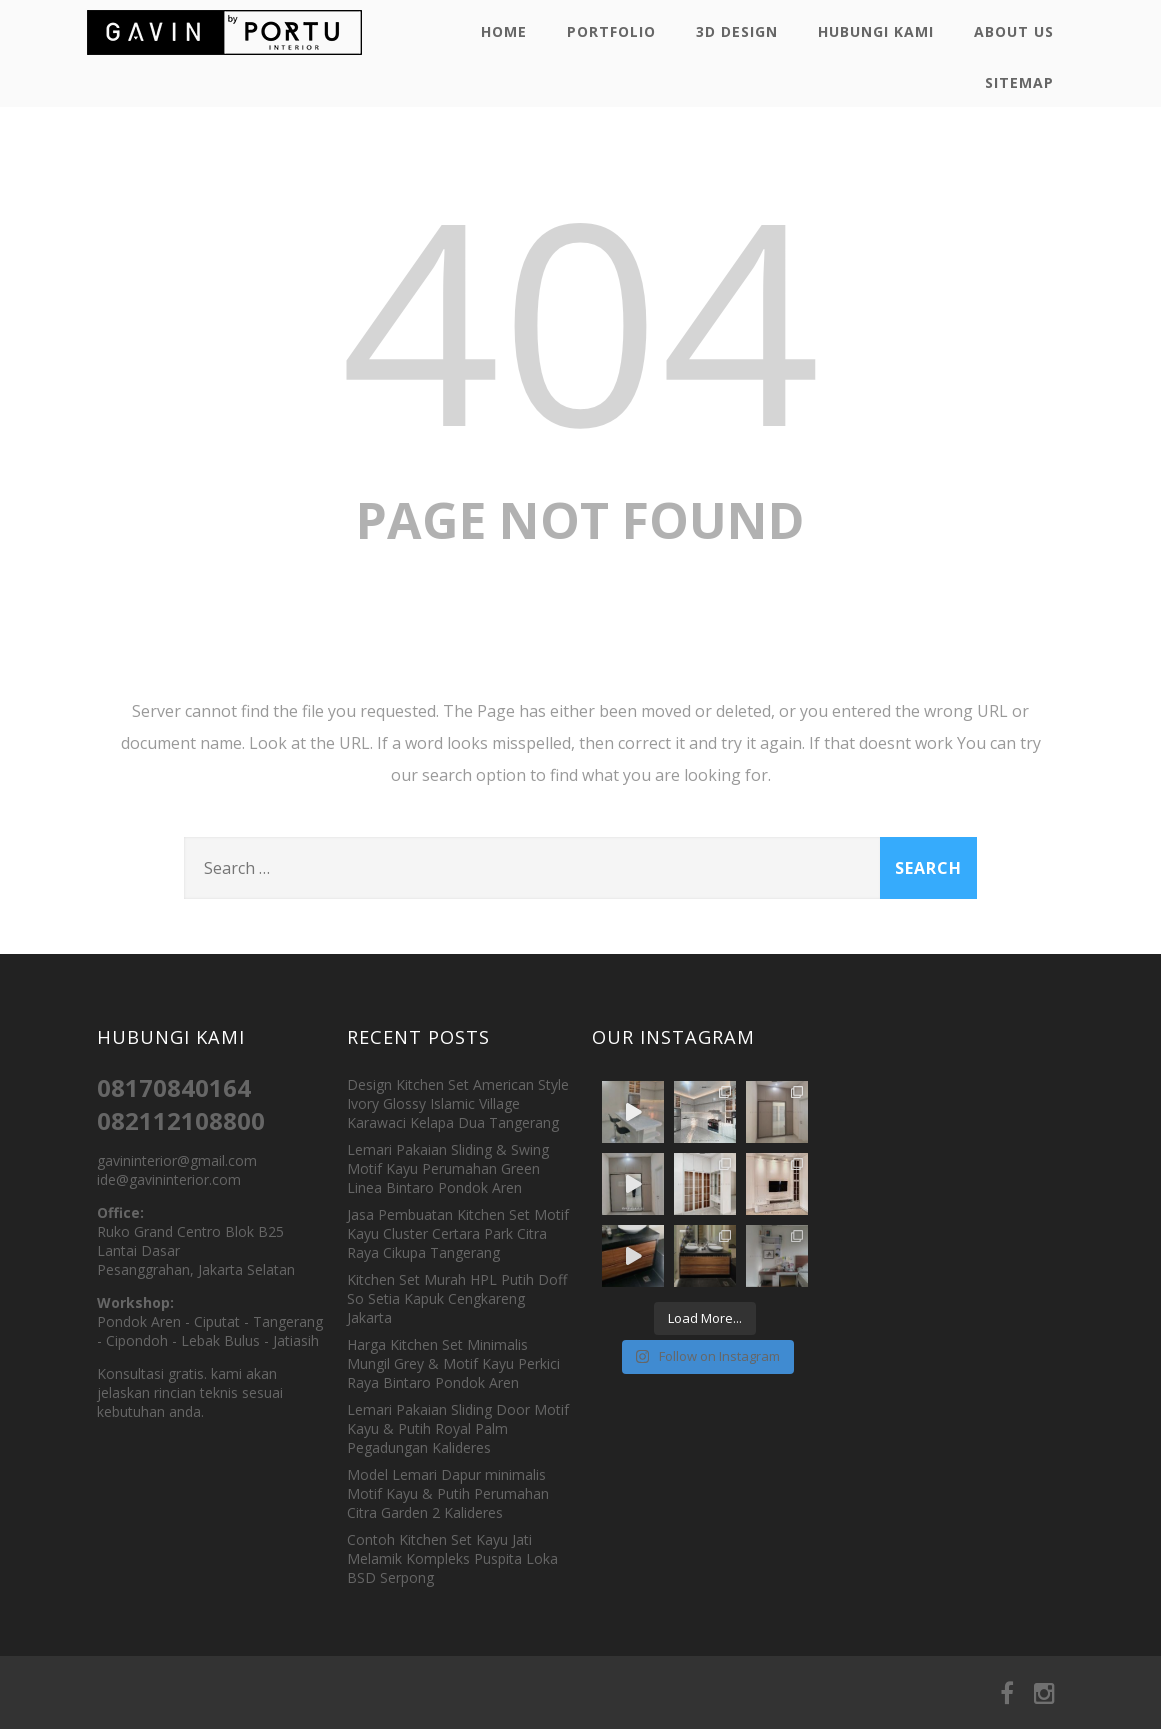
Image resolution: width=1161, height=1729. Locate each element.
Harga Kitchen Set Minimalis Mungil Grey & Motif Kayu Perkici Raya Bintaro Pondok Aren (453, 1363)
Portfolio (611, 31)
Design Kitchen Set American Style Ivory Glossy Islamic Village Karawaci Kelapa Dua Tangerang (458, 1103)
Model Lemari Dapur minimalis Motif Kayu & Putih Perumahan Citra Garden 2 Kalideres (448, 1493)
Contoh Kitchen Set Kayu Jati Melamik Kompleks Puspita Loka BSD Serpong (452, 1558)
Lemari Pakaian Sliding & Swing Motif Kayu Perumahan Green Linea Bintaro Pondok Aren (448, 1168)
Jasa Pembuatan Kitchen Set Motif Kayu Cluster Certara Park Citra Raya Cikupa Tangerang (458, 1233)
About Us (1014, 31)
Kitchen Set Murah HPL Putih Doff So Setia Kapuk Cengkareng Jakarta (457, 1298)
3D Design (737, 31)
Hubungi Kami (876, 31)
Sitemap (1019, 82)
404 (581, 317)
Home (504, 31)
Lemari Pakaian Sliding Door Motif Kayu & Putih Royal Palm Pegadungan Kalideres (458, 1428)
